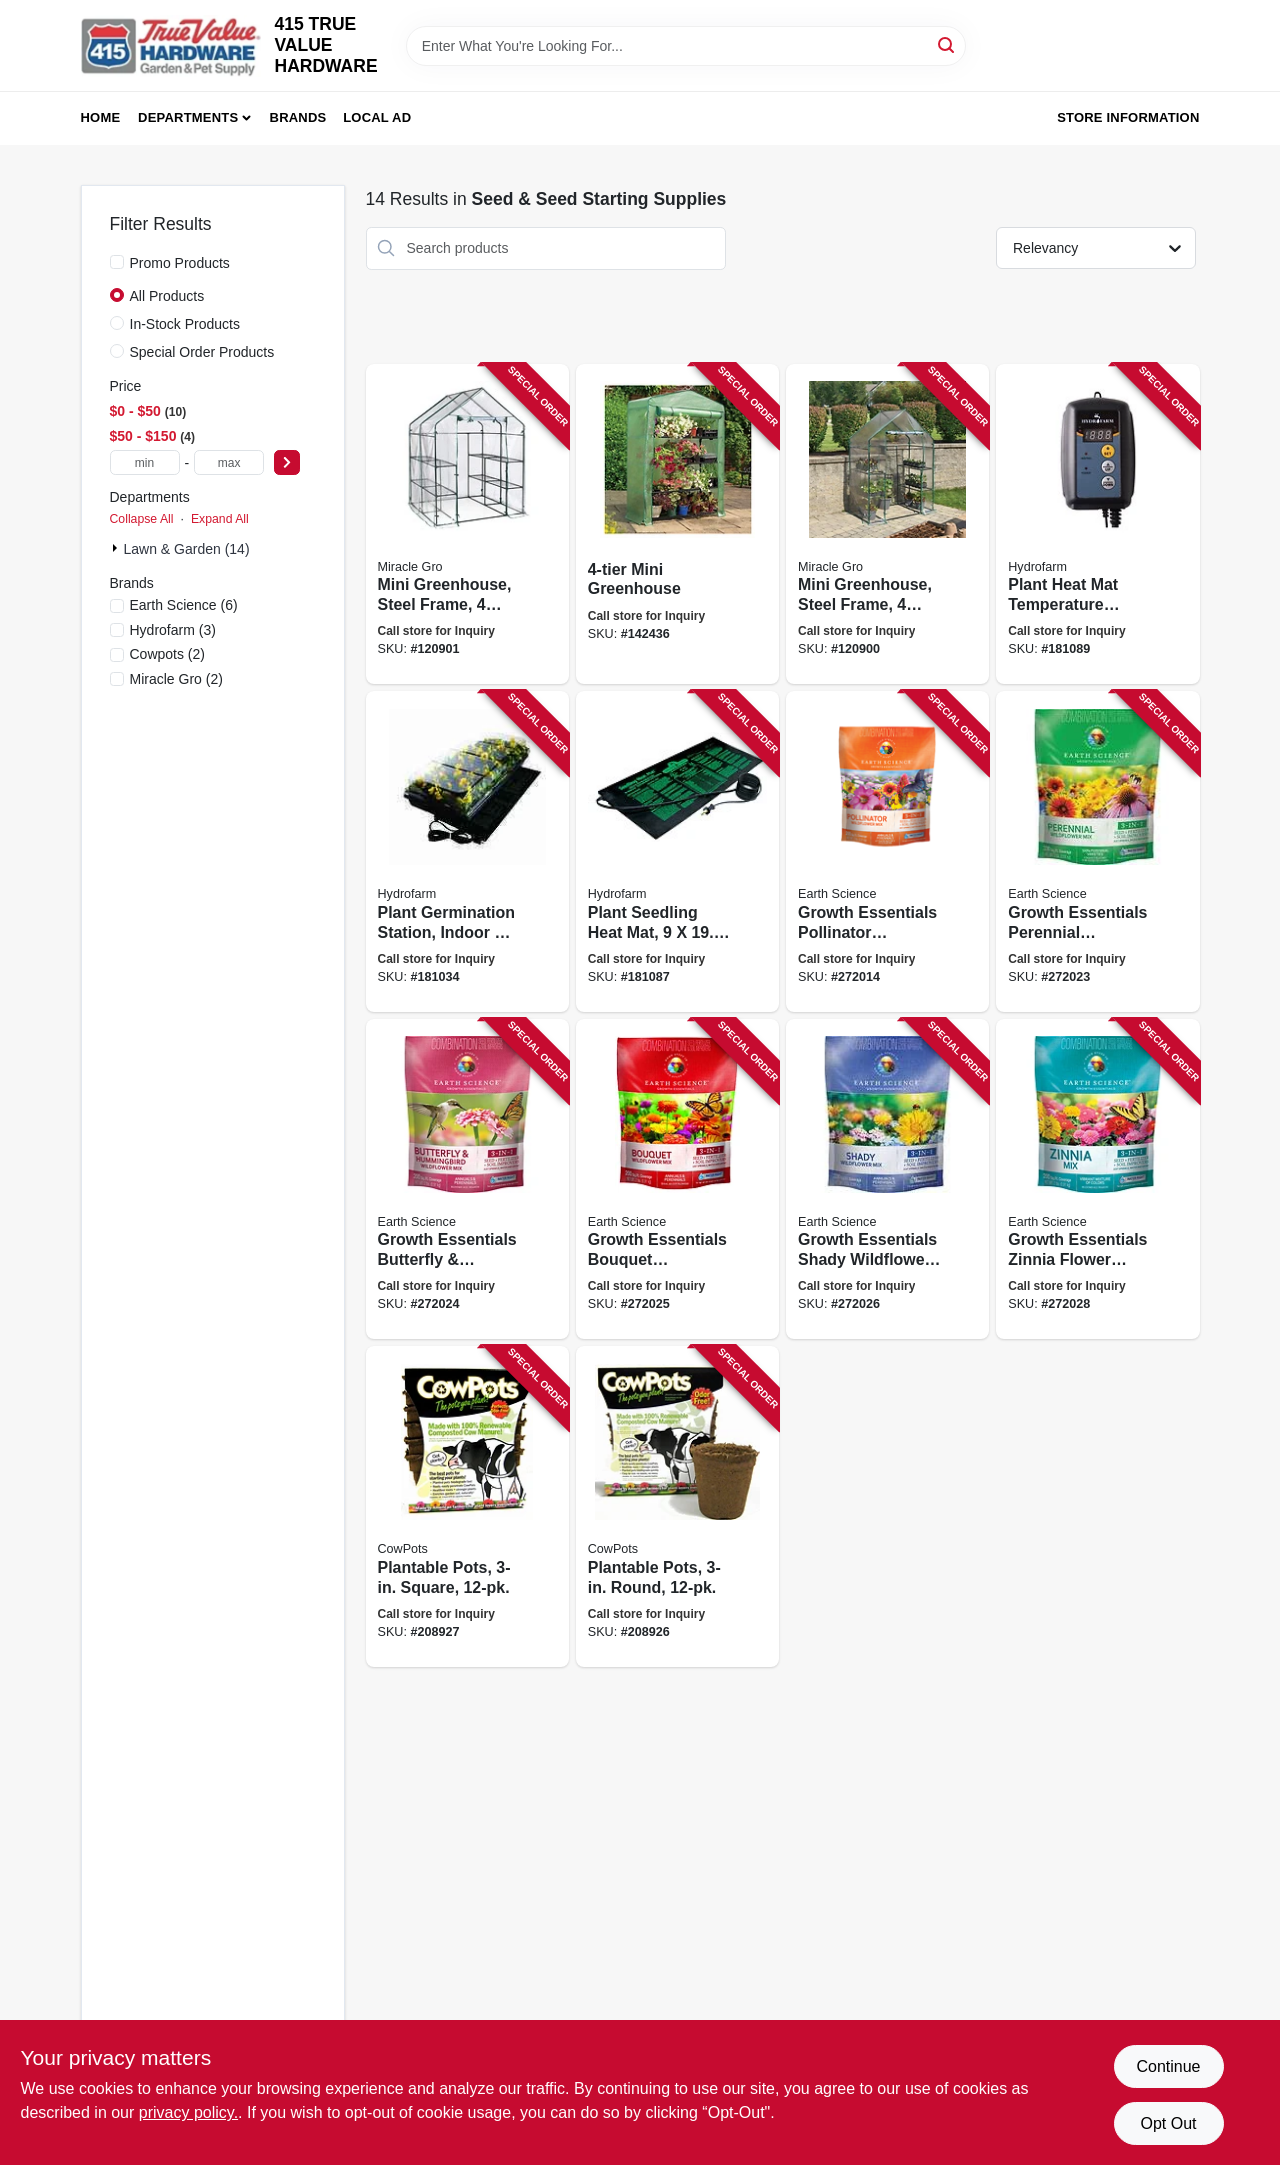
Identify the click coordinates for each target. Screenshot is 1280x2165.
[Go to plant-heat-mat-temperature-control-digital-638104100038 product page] (1097, 524)
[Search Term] (686, 46)
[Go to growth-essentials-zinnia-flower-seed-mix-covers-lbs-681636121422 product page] (1097, 1179)
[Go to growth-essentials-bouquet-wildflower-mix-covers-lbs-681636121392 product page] (677, 1179)
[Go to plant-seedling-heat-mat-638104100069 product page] (677, 851)
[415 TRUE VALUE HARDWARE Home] (171, 46)
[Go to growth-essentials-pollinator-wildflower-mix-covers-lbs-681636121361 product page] (887, 851)
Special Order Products (202, 352)
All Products (167, 296)
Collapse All (142, 519)
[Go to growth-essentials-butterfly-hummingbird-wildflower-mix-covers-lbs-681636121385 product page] (467, 1179)
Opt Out (1168, 2123)
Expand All (220, 519)
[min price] (145, 462)
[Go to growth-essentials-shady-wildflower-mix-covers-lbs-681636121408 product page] (887, 1179)
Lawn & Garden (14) (187, 549)
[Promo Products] (117, 262)
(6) (184, 605)
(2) (168, 654)
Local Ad (377, 117)
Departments (188, 117)
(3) (173, 630)
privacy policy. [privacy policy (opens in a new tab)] (188, 2112)
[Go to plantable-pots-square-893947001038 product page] (467, 1506)
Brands (298, 117)
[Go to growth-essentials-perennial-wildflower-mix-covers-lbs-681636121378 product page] (1097, 851)
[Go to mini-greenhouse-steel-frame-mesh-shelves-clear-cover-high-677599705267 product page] (887, 524)
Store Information (1128, 117)
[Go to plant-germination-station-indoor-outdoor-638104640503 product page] (467, 851)
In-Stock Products (185, 324)
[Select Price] (287, 462)
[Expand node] (117, 548)
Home (101, 117)
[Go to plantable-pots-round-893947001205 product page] (677, 1506)
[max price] (229, 462)
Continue (1168, 2066)
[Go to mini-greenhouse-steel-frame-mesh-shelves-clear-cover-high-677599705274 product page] (467, 524)
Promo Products (180, 263)
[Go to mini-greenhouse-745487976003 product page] (677, 524)
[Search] (947, 44)
